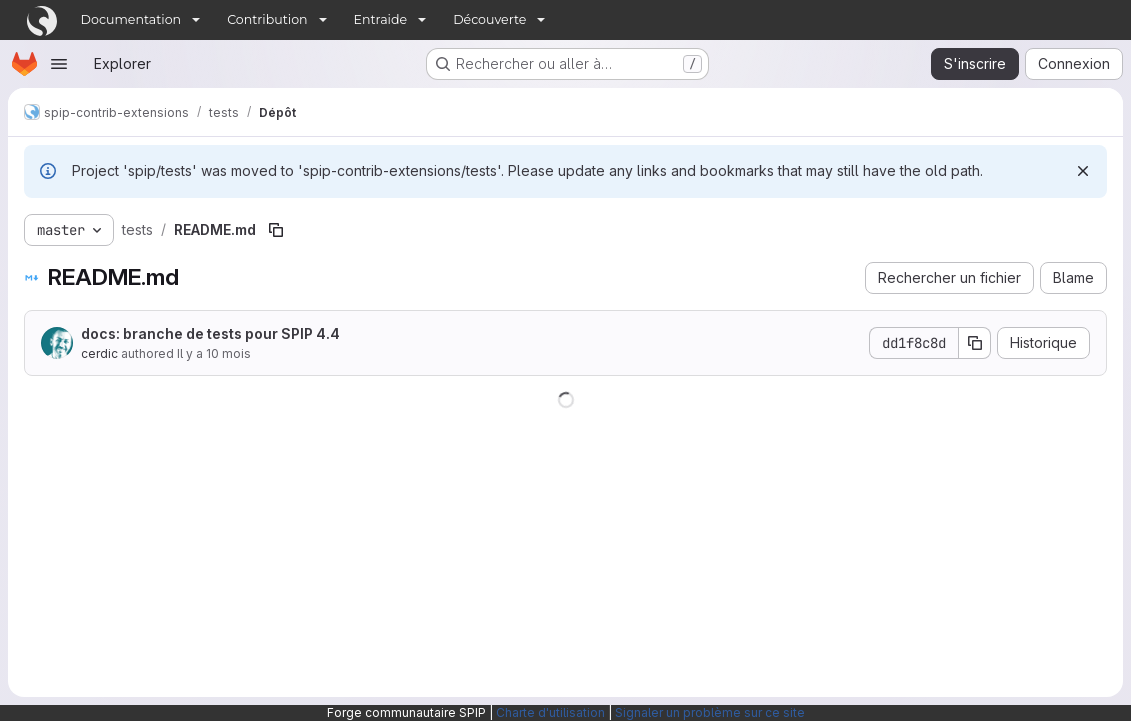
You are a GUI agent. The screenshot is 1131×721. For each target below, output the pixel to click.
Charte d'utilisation (550, 712)
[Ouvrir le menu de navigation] (59, 64)
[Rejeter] (1083, 171)
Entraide (381, 19)
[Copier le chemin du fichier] (276, 230)
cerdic (99, 353)
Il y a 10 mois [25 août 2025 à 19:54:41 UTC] (214, 353)
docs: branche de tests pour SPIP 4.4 (210, 333)
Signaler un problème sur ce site (710, 712)
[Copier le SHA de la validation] (975, 343)
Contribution (267, 19)
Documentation (131, 19)
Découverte (489, 19)
